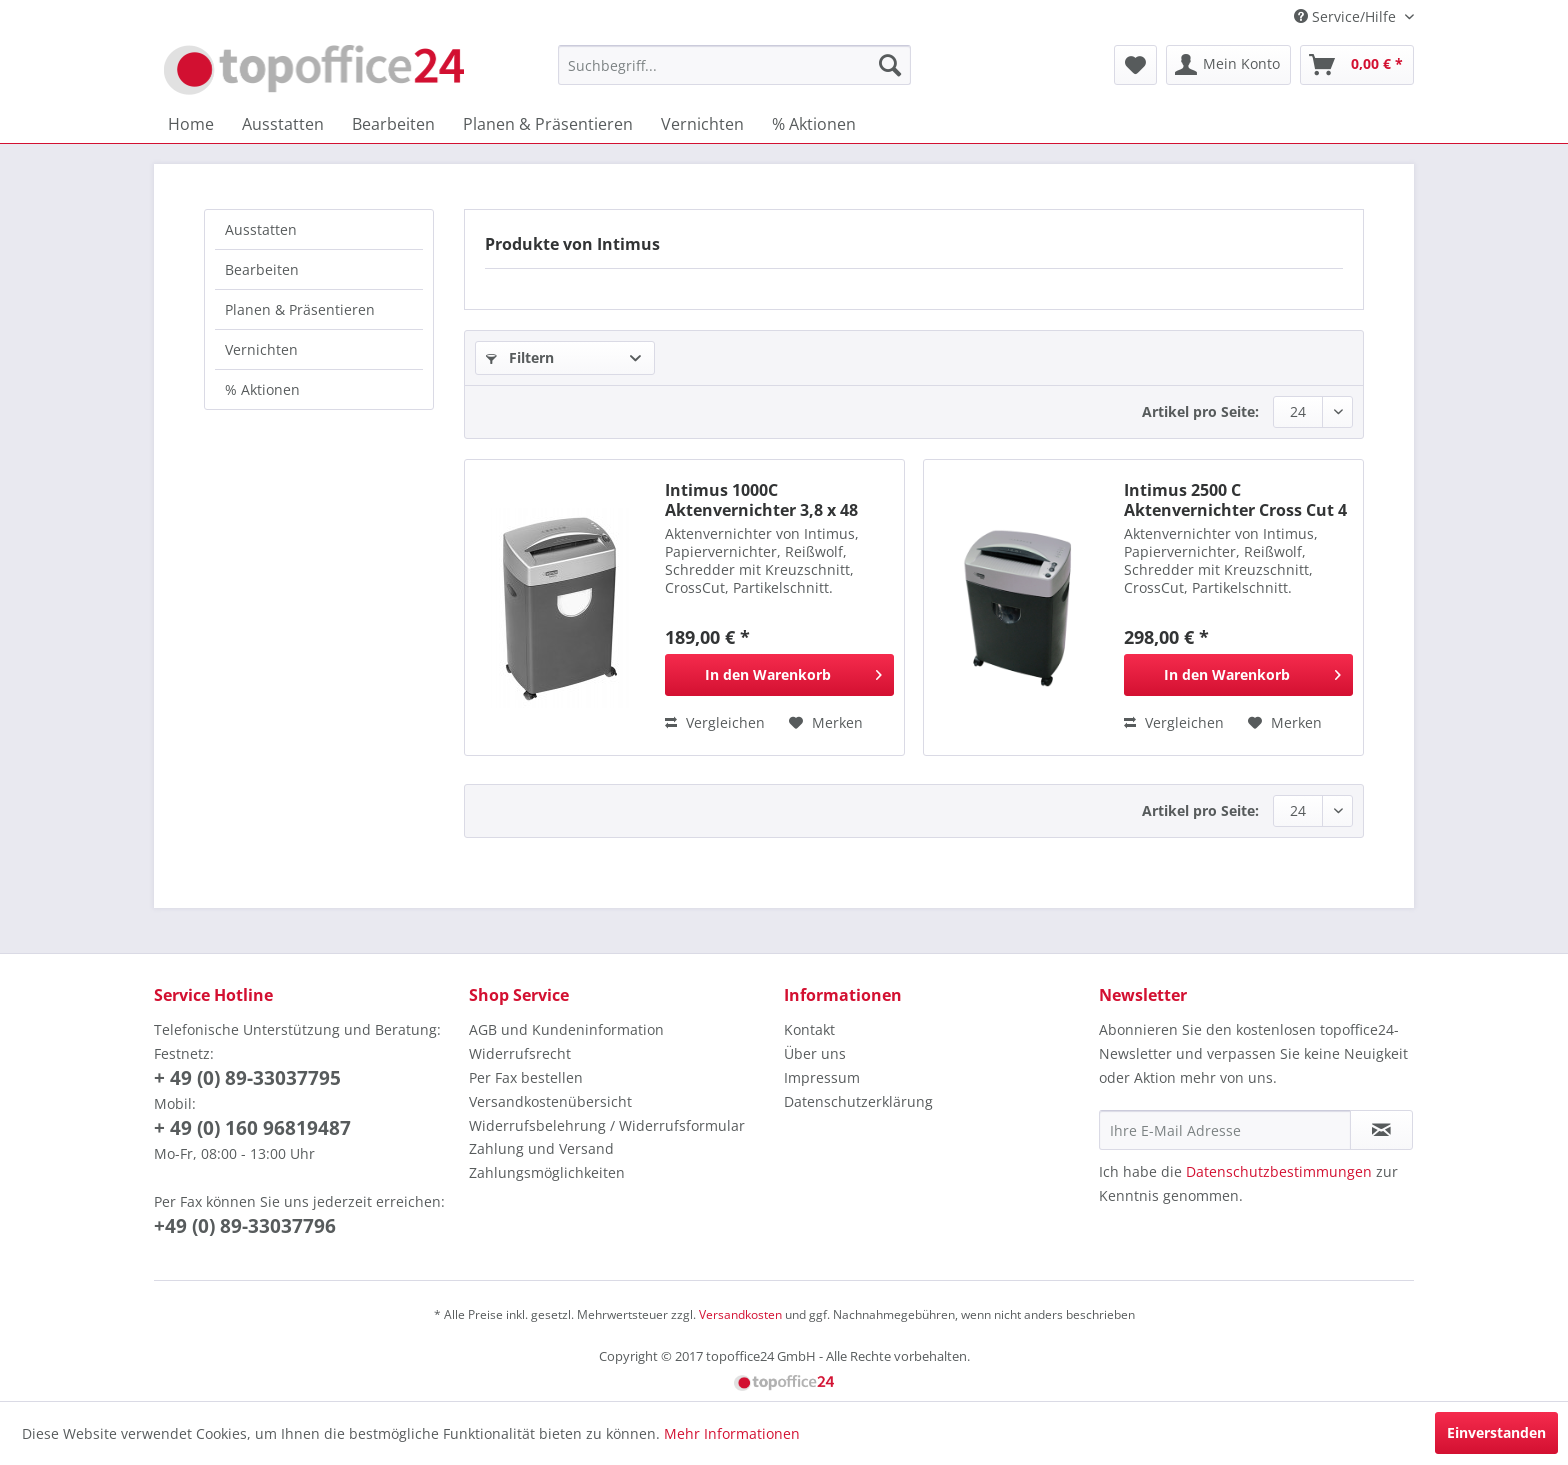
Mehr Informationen (732, 1433)
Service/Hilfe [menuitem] (1347, 16)
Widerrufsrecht (520, 1053)
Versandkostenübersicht (550, 1101)
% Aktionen (262, 389)
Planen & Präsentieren (300, 309)
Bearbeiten (262, 269)
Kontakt (809, 1029)
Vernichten (261, 349)
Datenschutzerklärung (858, 1101)
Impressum (822, 1077)
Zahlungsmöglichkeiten (547, 1172)
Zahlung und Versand (541, 1148)
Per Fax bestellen (526, 1077)
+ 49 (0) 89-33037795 (247, 1078)
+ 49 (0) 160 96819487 (252, 1128)
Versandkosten (740, 1314)
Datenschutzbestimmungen (1279, 1171)
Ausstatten (261, 229)
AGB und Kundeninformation (566, 1029)
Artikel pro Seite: (1200, 411)
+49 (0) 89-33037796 (245, 1226)
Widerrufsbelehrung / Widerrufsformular (607, 1125)
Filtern (520, 357)
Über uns (815, 1053)
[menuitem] (734, 65)
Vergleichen (715, 722)
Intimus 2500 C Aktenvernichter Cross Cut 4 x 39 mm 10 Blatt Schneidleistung (1235, 500)
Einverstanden (1496, 1432)
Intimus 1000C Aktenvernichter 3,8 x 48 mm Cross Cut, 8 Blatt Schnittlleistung (761, 500)
